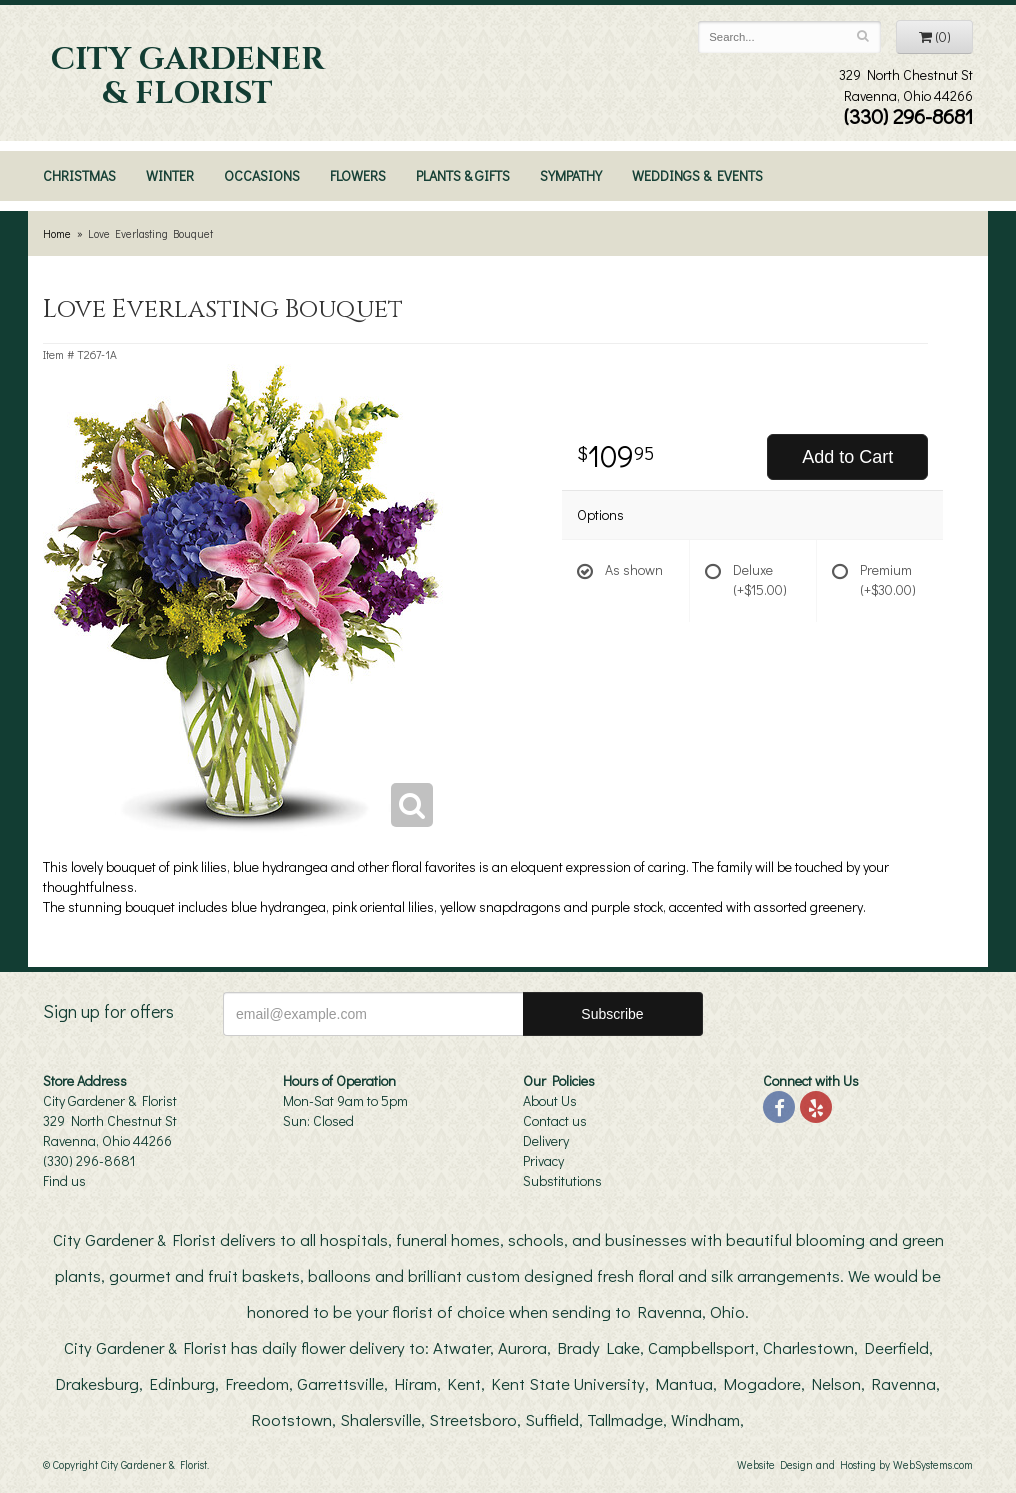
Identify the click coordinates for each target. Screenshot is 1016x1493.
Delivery (546, 1140)
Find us (64, 1180)
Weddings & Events (697, 175)
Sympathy (571, 175)
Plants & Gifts (463, 175)
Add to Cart (847, 457)
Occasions (262, 175)
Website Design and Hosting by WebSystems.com (855, 1464)
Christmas (79, 175)
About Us (550, 1100)
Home (57, 233)
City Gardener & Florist (187, 77)
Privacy (543, 1160)
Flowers (358, 175)
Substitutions (562, 1180)
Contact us (555, 1120)
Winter (170, 175)
